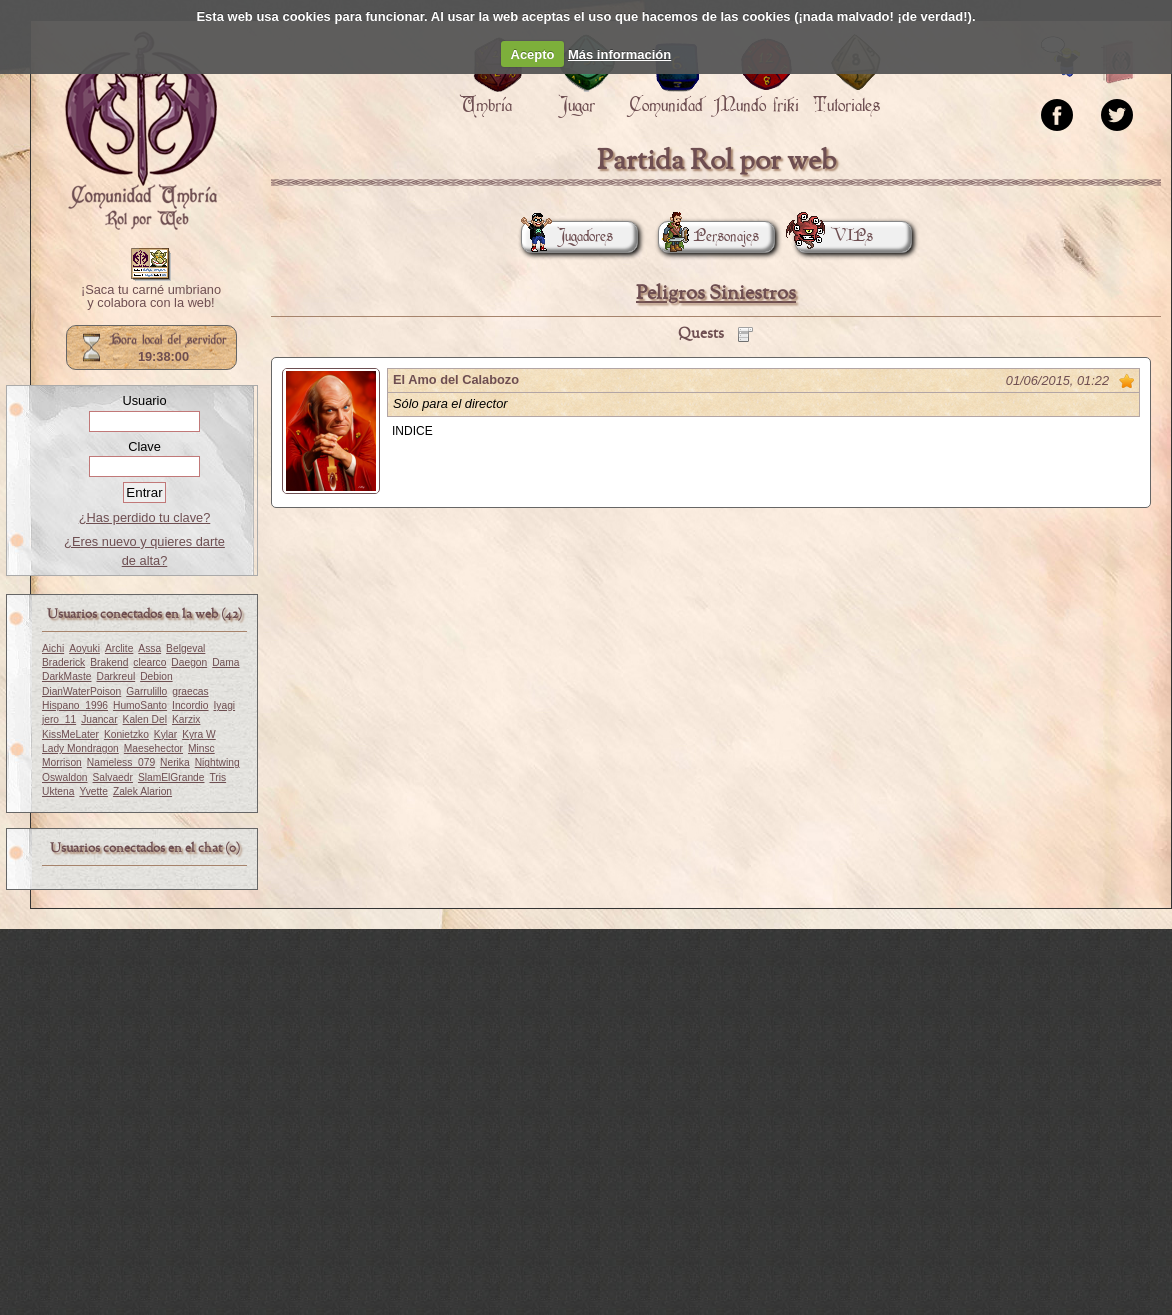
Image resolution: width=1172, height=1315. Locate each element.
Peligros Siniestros (716, 293)
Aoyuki (84, 648)
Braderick (63, 662)
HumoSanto (140, 705)
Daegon (189, 662)
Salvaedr (113, 777)
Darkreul (115, 676)
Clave (144, 446)
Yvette (93, 791)
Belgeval (185, 648)
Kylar (165, 734)
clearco (149, 662)
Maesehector (153, 748)
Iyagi (224, 705)
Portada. (141, 131)
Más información (619, 54)
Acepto (533, 54)
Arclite (119, 648)
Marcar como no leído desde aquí (1127, 381)
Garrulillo (146, 691)
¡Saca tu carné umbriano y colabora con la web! (151, 297)
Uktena (58, 791)
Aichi (53, 648)
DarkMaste (66, 676)
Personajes (708, 236)
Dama (225, 662)
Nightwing (217, 762)
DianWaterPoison (81, 691)
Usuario (144, 400)
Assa (149, 648)
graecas (190, 691)
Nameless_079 (121, 762)
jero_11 (59, 719)
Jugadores (567, 236)
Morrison (62, 762)
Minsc (201, 748)
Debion (156, 676)
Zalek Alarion (142, 791)
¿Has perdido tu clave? (145, 517)
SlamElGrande (171, 777)
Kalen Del (145, 719)
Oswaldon (65, 777)
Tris (217, 777)
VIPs (834, 236)
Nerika (175, 762)
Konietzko (126, 734)
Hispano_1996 (75, 705)
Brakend (109, 662)
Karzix (186, 719)
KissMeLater (70, 734)
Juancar (99, 719)
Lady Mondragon (80, 748)
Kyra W (199, 734)
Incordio (190, 705)
